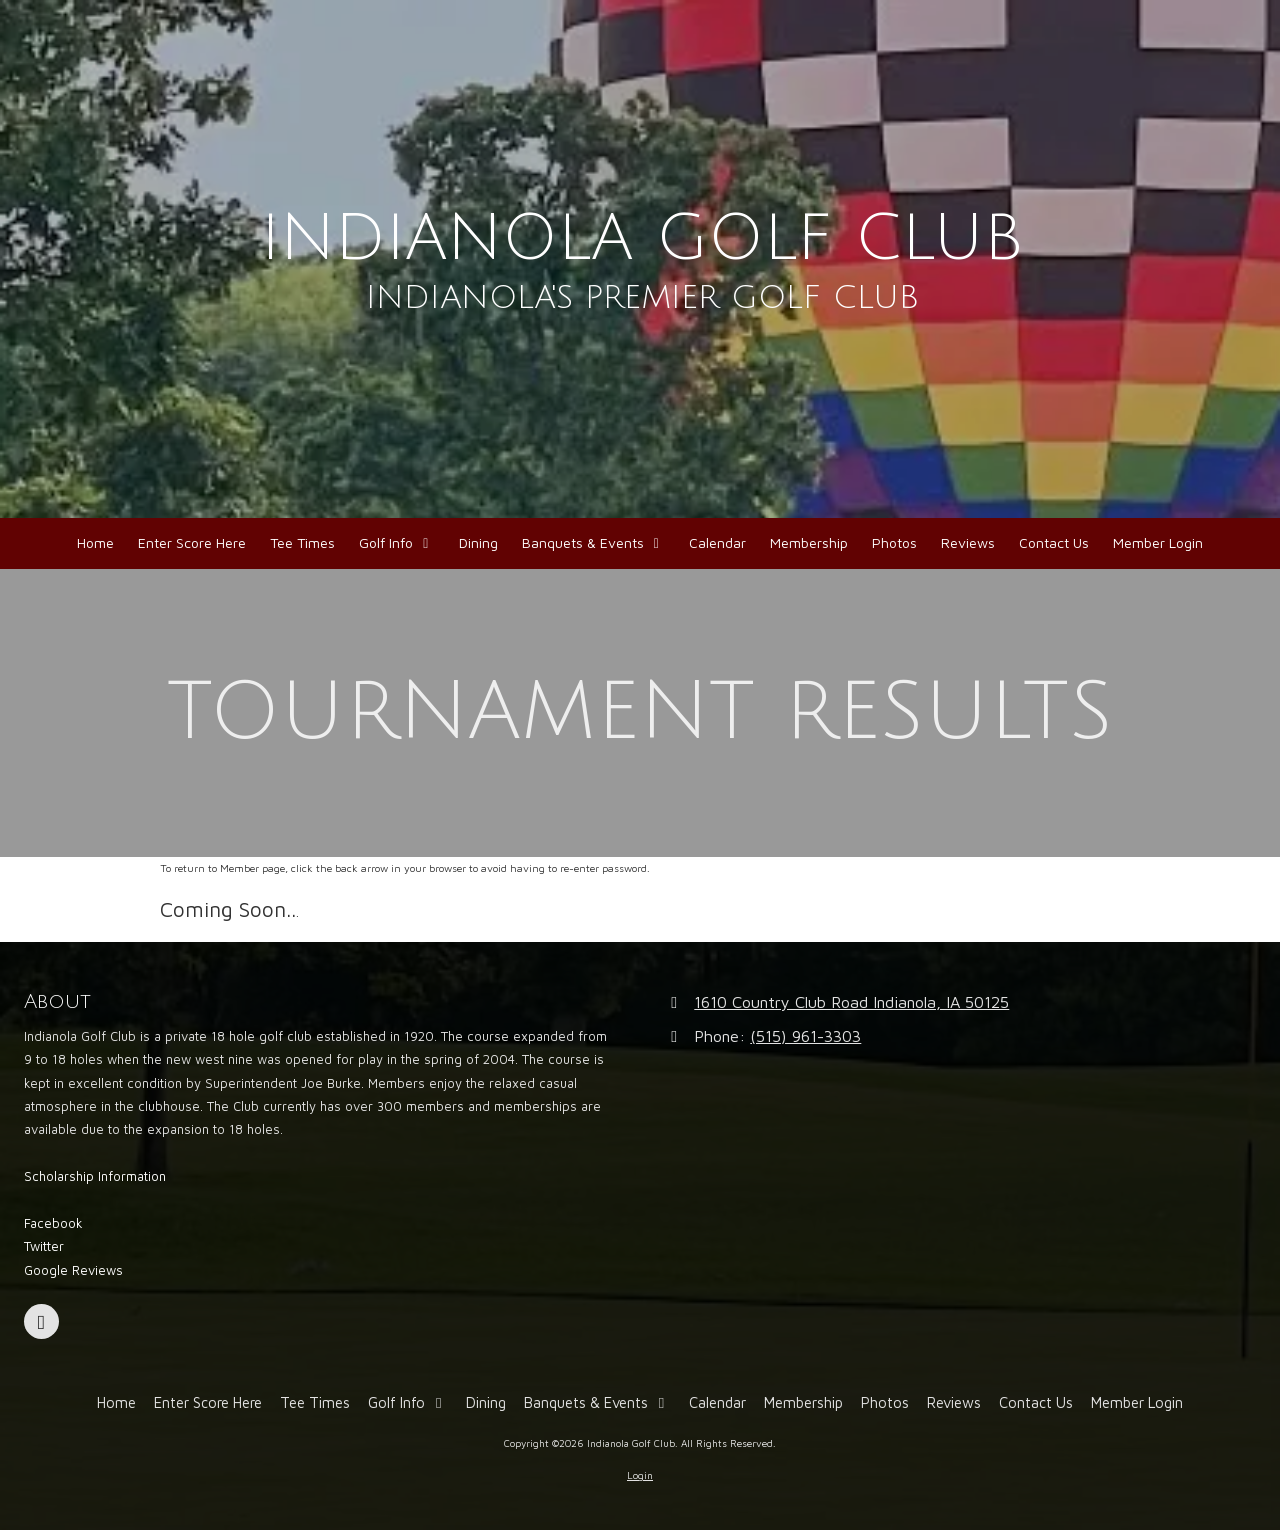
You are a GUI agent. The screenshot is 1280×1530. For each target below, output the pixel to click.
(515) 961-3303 (805, 1035)
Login (640, 1475)
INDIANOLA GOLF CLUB (642, 238)
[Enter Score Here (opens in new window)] (192, 543)
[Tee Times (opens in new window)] (302, 543)
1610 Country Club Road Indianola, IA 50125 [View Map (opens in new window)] (851, 1001)
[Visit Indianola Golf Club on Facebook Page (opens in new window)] (41, 1321)
